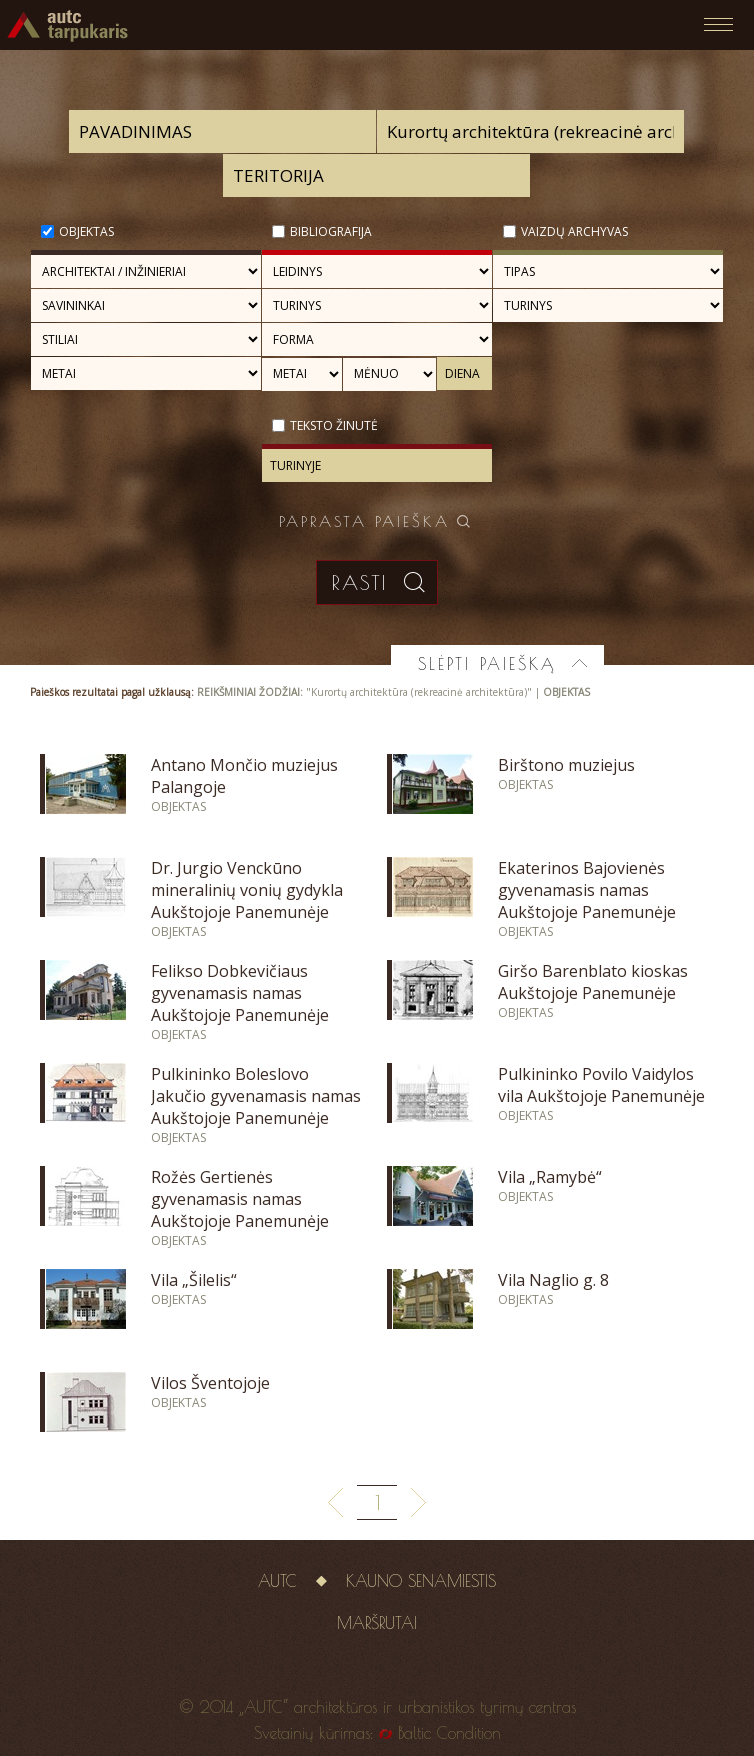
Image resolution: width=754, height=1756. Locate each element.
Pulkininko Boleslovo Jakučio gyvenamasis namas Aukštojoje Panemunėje (256, 1096)
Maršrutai (377, 1623)
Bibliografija (331, 231)
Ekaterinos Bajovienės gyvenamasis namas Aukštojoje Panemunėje (587, 890)
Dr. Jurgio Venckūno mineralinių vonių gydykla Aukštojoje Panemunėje (247, 890)
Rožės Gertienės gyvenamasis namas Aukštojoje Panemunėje (240, 1199)
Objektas (86, 231)
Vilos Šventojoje (210, 1383)
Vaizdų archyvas (574, 231)
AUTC (277, 1581)
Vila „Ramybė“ (550, 1177)
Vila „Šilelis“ (194, 1280)
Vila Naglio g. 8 (553, 1280)
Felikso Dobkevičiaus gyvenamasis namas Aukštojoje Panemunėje (240, 993)
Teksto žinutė (334, 425)
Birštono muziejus (566, 765)
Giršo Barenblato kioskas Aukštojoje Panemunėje (593, 982)
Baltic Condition (449, 1733)
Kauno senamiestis (421, 1581)
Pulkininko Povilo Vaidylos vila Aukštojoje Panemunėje (601, 1085)
